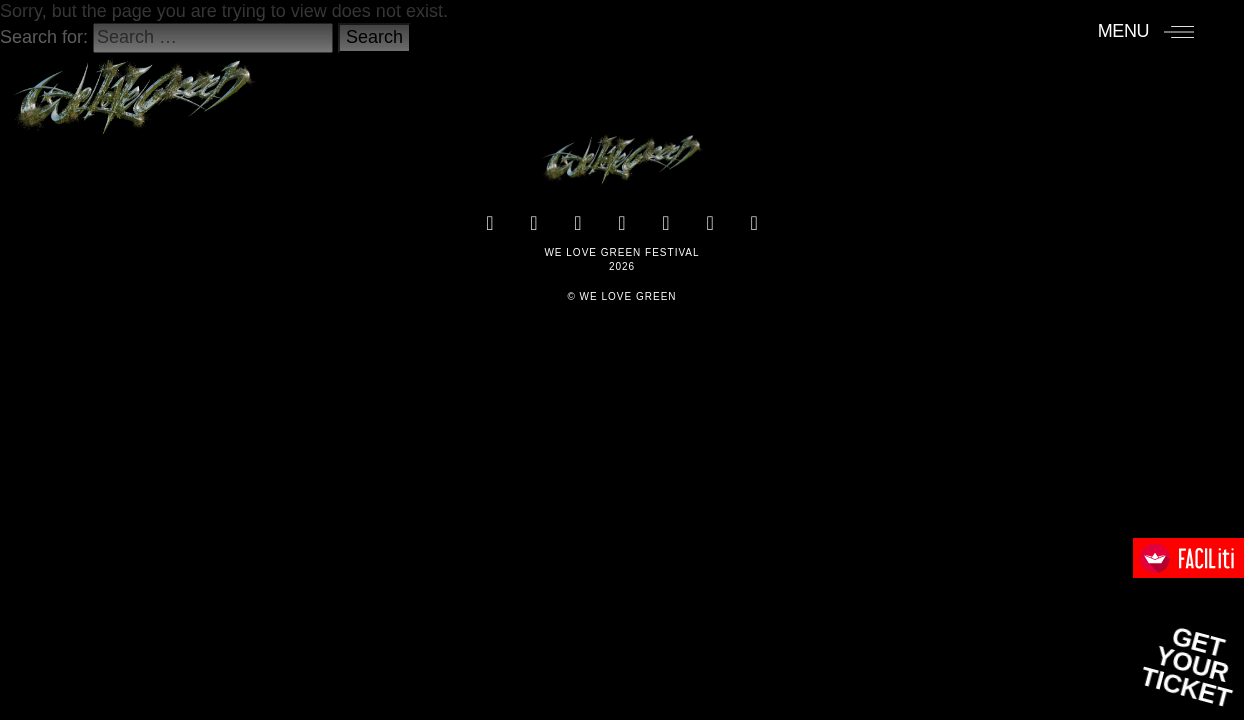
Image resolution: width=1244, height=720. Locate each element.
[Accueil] (133, 87)
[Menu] (1146, 31)
